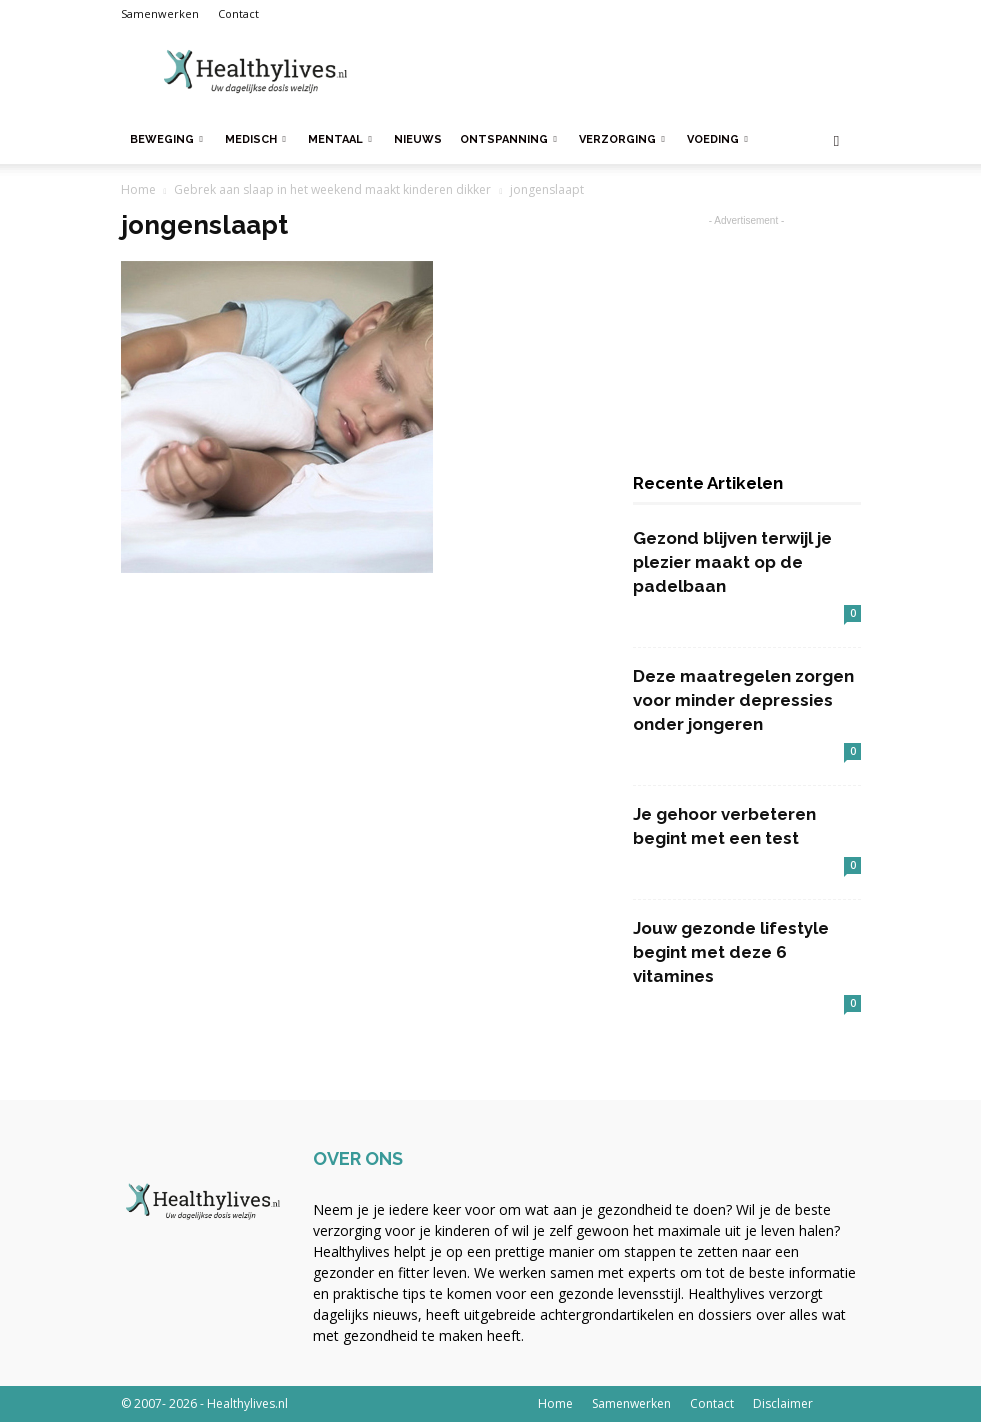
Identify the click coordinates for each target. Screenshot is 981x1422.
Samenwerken (160, 13)
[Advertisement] (626, 72)
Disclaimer (783, 1403)
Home (138, 189)
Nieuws (418, 139)
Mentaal (340, 139)
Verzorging (622, 139)
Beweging (166, 139)
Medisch (255, 139)
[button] (837, 140)
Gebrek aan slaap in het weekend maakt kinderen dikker (332, 189)
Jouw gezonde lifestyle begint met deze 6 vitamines (731, 952)
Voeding (717, 139)
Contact (238, 13)
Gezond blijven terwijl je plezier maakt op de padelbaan (732, 562)
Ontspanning (508, 139)
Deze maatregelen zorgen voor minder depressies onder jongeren (743, 700)
